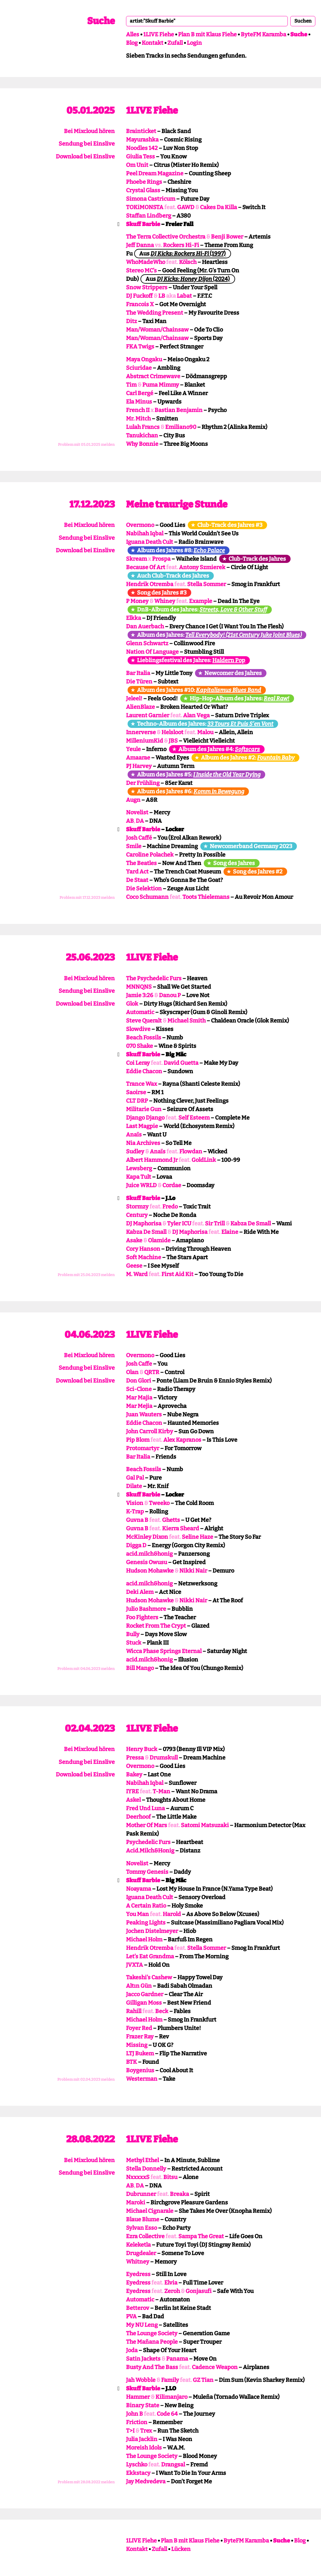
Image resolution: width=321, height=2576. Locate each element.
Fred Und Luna (145, 1808)
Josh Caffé (139, 837)
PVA (131, 2316)
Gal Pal (135, 1477)
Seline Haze (197, 1536)
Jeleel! (134, 698)
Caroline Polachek (150, 854)
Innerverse (141, 732)
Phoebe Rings (144, 181)
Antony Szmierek (202, 567)
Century (137, 1215)
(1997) (188, 253)
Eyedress (138, 2274)
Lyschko (136, 2464)
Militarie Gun (143, 1109)
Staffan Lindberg (148, 215)
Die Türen (139, 681)
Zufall (175, 42)
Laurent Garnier (147, 715)
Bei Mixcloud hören (89, 131)
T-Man (161, 1791)
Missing (136, 2045)
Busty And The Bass (152, 2367)
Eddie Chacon (144, 1071)
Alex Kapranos (182, 1439)
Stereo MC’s (141, 270)
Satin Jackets (143, 2358)
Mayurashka (142, 139)
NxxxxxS (138, 2177)
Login (194, 42)
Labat (184, 295)
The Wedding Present (154, 312)
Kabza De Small (250, 1223)
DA (140, 820)
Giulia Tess (140, 156)
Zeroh (172, 2291)
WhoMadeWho (145, 262)
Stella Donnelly (146, 2168)
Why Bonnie (142, 443)
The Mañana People (152, 2341)
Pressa (135, 1757)
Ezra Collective (145, 2236)
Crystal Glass (143, 190)
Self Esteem (194, 1117)
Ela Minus (139, 401)
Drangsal (173, 2464)
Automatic (140, 1012)
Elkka (133, 618)
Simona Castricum (150, 198)
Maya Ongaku (144, 359)
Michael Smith (186, 1020)
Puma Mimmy (160, 384)
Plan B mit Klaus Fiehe (207, 34)
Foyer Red (139, 2028)
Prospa (161, 558)
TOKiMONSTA (144, 207)
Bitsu (170, 2177)
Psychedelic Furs (148, 1842)
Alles (132, 34)
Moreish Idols (144, 2447)
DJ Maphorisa (143, 1223)
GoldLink (204, 1160)
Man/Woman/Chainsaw (157, 329)
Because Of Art (145, 567)
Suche (101, 21)
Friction (136, 2422)
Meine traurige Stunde (176, 504)
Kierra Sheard (180, 1528)
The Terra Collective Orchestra (165, 236)
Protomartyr (142, 1448)
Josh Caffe (139, 1363)
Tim (131, 384)
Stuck (133, 1642)
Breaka (179, 2194)
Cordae (171, 1185)
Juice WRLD (141, 1185)
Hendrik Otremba (149, 584)
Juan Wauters (144, 1414)
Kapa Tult (138, 1176)
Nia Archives (143, 1143)
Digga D (136, 1545)
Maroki (135, 2202)
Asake (134, 1240)
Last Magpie (142, 1126)
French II (138, 410)
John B (134, 2413)
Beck (161, 2011)
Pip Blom (138, 1439)
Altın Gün (139, 1985)
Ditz (131, 321)
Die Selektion (144, 888)
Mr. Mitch (138, 418)
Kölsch (188, 262)
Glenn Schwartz (147, 643)
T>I (130, 2430)
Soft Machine (143, 1257)
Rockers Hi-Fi (181, 245)
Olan (132, 1372)
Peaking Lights (146, 1922)
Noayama (138, 1888)
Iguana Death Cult (149, 541)
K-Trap (135, 1511)
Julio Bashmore (146, 1608)
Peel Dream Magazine (154, 173)
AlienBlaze (140, 706)
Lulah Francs (143, 427)
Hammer (138, 2396)
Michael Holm (144, 1939)
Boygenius (140, 2070)
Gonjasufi (199, 2291)
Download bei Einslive (85, 156)
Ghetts (171, 1520)
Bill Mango (140, 1668)
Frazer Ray (140, 2036)
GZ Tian (203, 2380)
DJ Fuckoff (139, 295)
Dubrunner (141, 2194)
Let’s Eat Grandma (150, 1956)
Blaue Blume (142, 2219)
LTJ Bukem (140, 2053)
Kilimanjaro (171, 2396)
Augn (133, 799)
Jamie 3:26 (139, 995)
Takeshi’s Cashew (149, 1977)
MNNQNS (139, 986)
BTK (131, 2061)
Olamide (159, 1240)
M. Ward (137, 1274)
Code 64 (167, 2413)
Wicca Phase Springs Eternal (164, 1651)
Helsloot (172, 732)
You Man (137, 1914)
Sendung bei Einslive (87, 143)
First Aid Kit (177, 1274)
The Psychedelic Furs (154, 978)
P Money (137, 601)
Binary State (142, 2405)
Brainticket (141, 131)
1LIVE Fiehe (158, 34)
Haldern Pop (228, 660)
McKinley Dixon (147, 1536)
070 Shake (139, 1046)
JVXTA (134, 1964)
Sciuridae (139, 367)
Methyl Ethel (142, 2160)
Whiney (164, 601)
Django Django (145, 1117)
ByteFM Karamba (263, 34)
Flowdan (190, 1151)
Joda (132, 2350)
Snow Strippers (146, 287)
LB (161, 295)
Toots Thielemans (205, 897)
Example (200, 601)
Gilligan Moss (144, 2002)
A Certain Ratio (146, 1905)
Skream (136, 558)
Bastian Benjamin (179, 410)
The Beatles (141, 863)
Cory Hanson (143, 1248)
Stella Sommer (206, 584)
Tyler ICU (179, 1223)
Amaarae (138, 757)
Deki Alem (140, 1592)
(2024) (193, 279)
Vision (134, 1503)
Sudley (135, 1151)
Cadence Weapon (215, 2367)
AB (130, 820)
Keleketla (138, 2244)
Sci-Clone (139, 1389)
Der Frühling (143, 783)
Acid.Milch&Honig (150, 1850)
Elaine (229, 1232)
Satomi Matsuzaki (205, 1825)
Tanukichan (142, 435)
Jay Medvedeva (146, 2481)
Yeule (133, 749)
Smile (133, 846)
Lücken (181, 2549)
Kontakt (152, 42)
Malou (205, 732)
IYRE (132, 1791)
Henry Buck (141, 1749)
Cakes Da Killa (218, 207)
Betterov (137, 2308)
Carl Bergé (139, 393)
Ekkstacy (138, 2473)
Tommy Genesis (147, 1871)
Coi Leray (138, 1062)
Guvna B (137, 1520)
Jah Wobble (140, 2380)
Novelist (137, 812)
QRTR (151, 1372)
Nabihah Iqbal (144, 533)
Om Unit (137, 165)
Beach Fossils (143, 1037)
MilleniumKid (144, 740)
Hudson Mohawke (150, 1570)
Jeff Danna (140, 245)
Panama (177, 2358)
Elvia (170, 2282)
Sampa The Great (201, 2236)
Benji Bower (227, 236)
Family (170, 2380)
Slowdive (138, 1029)
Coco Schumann (147, 897)
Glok (132, 1003)
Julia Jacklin (141, 2439)
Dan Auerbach (145, 626)
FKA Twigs (140, 346)
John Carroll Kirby (149, 1431)
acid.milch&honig (149, 1553)
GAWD (185, 207)
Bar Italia (138, 673)
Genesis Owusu (146, 1562)
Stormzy (137, 1206)
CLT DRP (137, 1100)
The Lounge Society (151, 2333)
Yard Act (137, 871)
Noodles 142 (142, 148)
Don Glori (138, 1380)
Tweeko (159, 1503)
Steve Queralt (144, 1020)
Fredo (170, 1206)
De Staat (137, 880)
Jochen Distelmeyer (152, 1931)
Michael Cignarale (149, 2211)
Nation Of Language (152, 651)
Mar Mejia (139, 1406)
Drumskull (164, 1757)
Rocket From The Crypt (156, 1625)
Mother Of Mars (146, 1825)
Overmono (140, 525)
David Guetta (181, 1062)
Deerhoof (138, 1816)
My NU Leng (142, 2324)
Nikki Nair (193, 1570)
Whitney (137, 2261)
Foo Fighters (142, 1617)
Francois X (140, 304)
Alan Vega (196, 715)
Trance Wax (141, 1083)
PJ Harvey (139, 766)
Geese (134, 1265)
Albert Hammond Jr (152, 1160)
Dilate (134, 1486)
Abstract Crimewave (153, 376)
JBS (173, 740)
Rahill (133, 2011)
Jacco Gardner (144, 1994)
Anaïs (134, 1134)
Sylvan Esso (141, 2227)
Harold (172, 1914)
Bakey (134, 1774)
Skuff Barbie (143, 224)
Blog (132, 42)
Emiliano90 (180, 427)
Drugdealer (141, 2253)
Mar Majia (139, 1397)
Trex (146, 2430)
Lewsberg (139, 1168)
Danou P (170, 995)
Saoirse (136, 1092)
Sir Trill (215, 1223)
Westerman (141, 2078)
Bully (132, 1634)
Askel (133, 1799)
